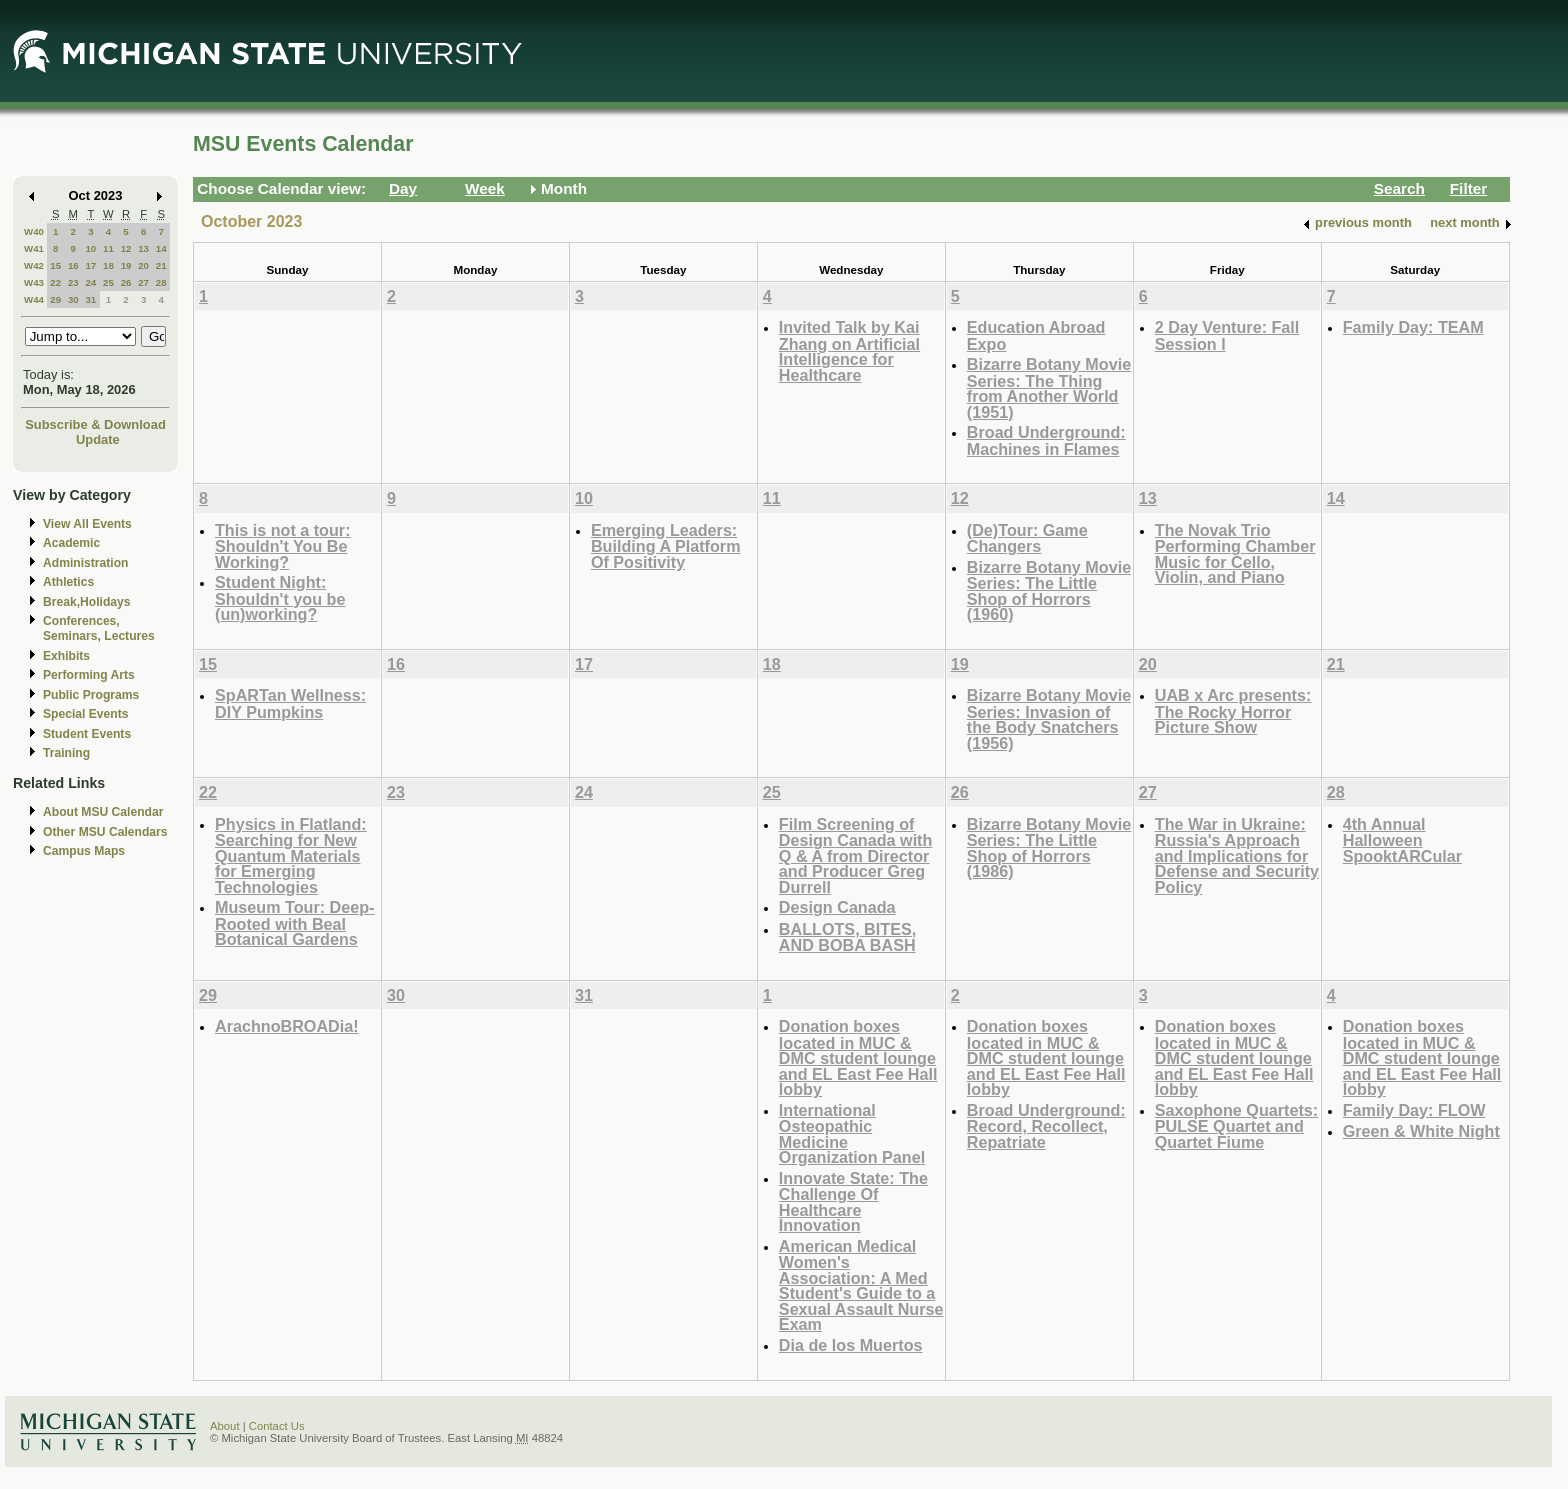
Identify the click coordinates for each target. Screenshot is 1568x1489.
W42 (34, 265)
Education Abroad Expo (1036, 335)
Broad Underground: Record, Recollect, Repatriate (1046, 1126)
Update (98, 439)
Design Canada (837, 907)
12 (126, 248)
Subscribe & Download (95, 424)
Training (66, 753)
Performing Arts (89, 675)
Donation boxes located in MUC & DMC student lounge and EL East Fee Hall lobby (858, 1057)
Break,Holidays (87, 602)
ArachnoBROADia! (287, 1026)
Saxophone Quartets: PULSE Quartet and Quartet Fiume (1236, 1126)
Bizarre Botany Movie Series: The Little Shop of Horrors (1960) (1049, 591)
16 (73, 265)
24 (90, 282)
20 (143, 265)
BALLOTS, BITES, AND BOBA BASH (847, 937)
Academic (71, 543)
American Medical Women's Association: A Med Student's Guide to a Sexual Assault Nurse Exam (861, 1285)
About (225, 1426)
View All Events (87, 524)
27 (143, 282)
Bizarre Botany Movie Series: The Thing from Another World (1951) (1049, 388)
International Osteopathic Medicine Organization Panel (852, 1134)
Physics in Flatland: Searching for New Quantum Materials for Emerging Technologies (291, 855)
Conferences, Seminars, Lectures (99, 628)
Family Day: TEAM (1413, 327)
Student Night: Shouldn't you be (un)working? (280, 598)
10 (90, 248)
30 (73, 299)
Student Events (87, 734)
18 (108, 265)
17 (90, 265)
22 (55, 282)
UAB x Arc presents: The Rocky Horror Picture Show (1233, 711)
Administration (85, 563)
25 (108, 282)
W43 (34, 282)
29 (55, 299)
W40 (34, 231)
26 (126, 282)
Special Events (85, 714)
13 (143, 248)
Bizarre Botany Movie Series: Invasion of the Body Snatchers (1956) (1049, 719)
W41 (34, 248)
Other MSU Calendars (105, 832)
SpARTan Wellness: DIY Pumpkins (290, 703)
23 (73, 282)
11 (108, 248)
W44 (34, 299)
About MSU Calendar (103, 812)
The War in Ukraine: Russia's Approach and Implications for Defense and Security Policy (1237, 855)
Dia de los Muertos (851, 1345)
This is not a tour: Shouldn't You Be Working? (283, 546)
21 (161, 265)
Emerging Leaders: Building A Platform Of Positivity (666, 546)
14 (161, 248)
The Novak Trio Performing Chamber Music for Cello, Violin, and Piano (1235, 554)
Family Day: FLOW (1414, 1110)
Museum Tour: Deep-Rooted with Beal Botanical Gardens (294, 923)
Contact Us (277, 1426)
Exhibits (66, 656)
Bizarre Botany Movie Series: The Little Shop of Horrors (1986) (1049, 848)
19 (126, 265)
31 (90, 299)
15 (55, 265)
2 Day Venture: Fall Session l (1227, 335)
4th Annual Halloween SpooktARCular (1402, 840)
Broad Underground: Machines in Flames (1046, 440)
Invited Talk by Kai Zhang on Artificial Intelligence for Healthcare (849, 351)
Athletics (68, 582)
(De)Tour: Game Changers (1027, 538)
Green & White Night (1421, 1131)
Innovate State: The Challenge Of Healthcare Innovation (853, 1202)
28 (161, 282)
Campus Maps (84, 851)
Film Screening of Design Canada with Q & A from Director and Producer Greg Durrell (856, 855)
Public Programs (91, 695)
